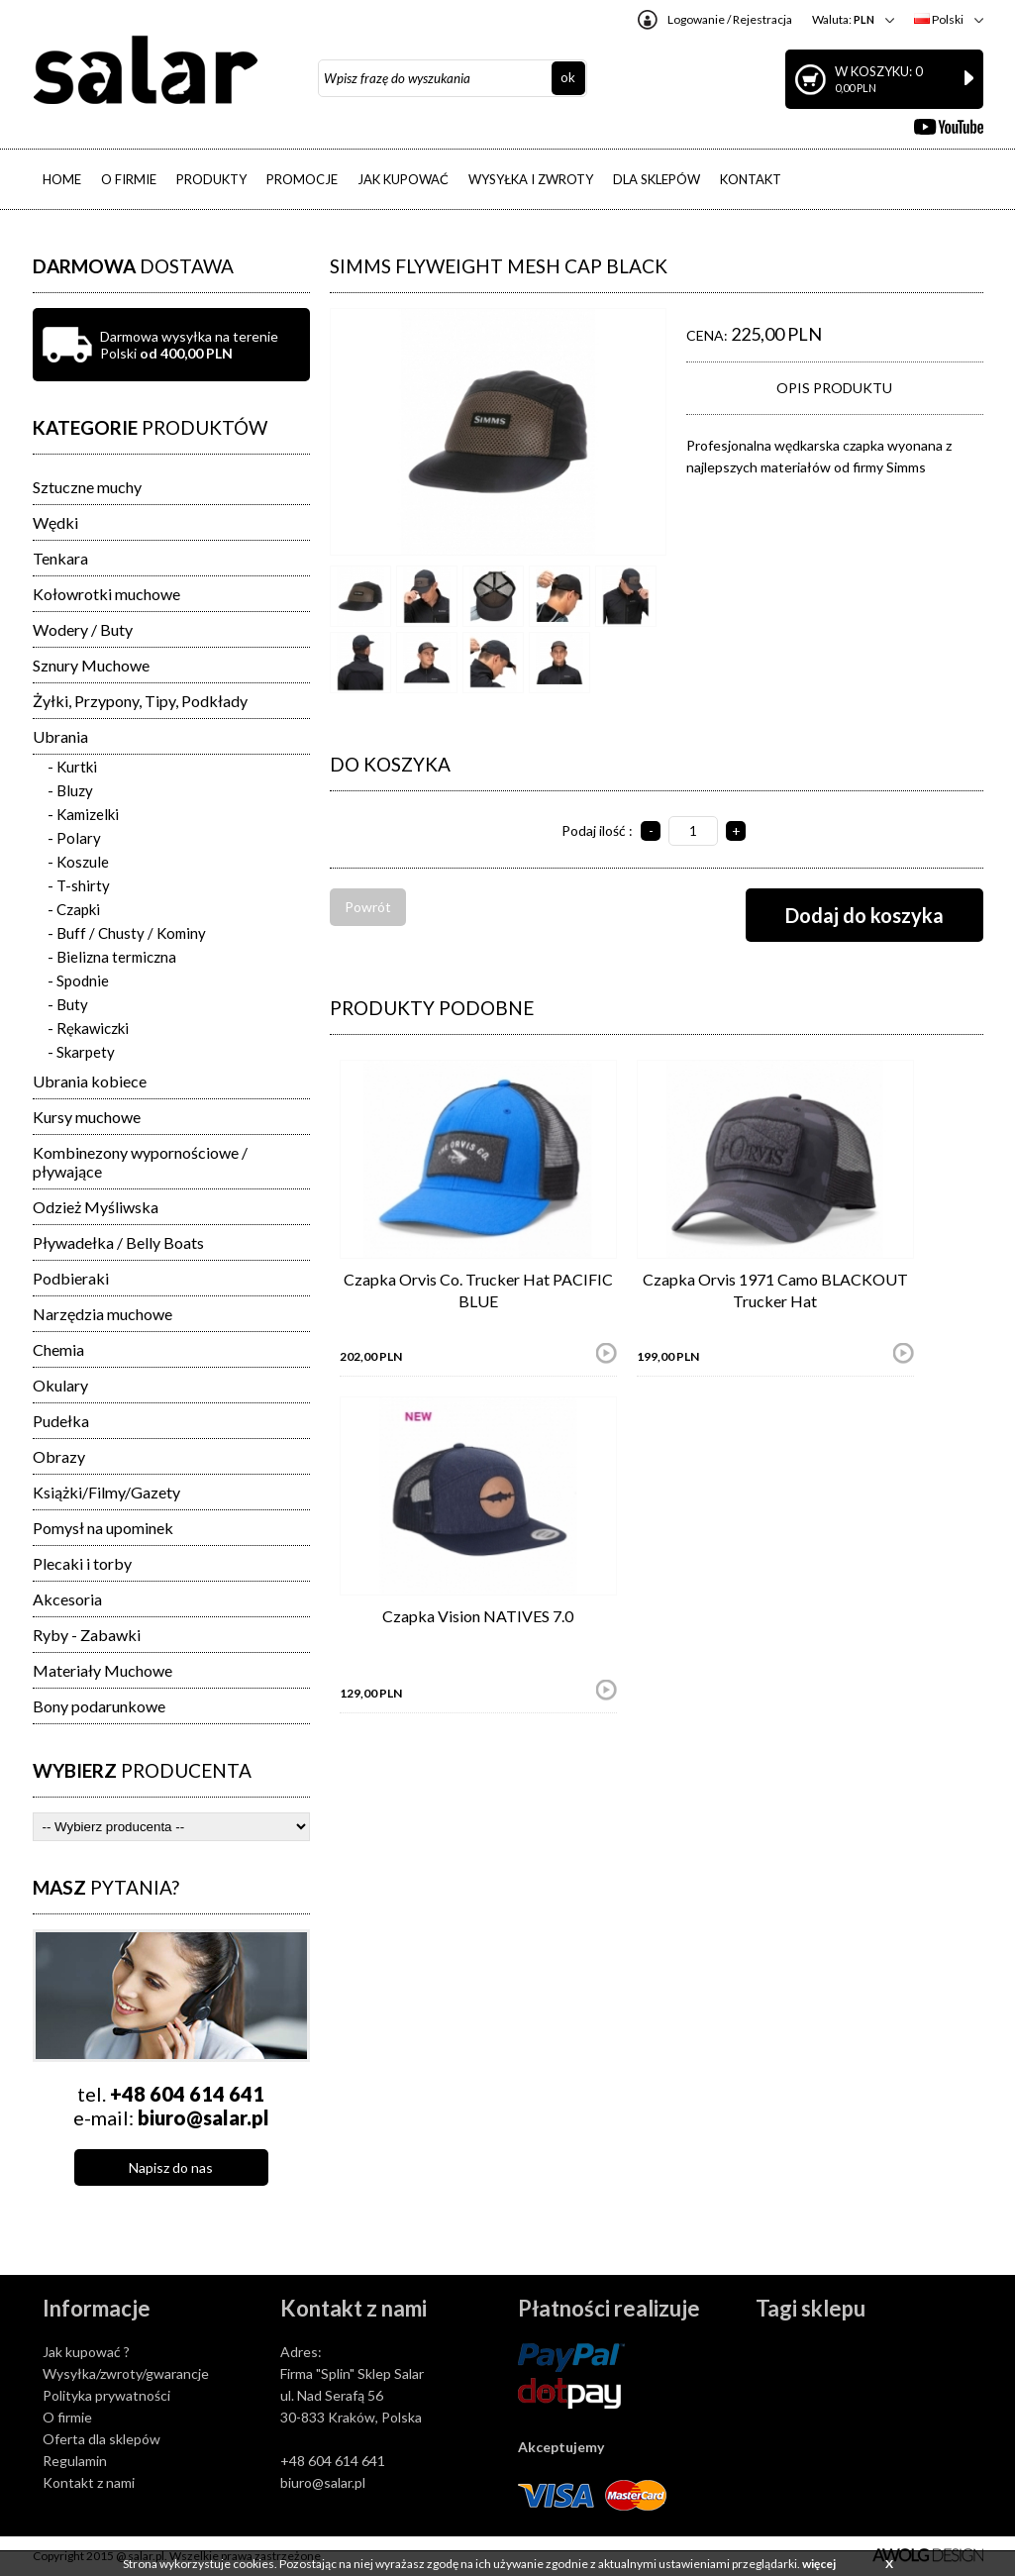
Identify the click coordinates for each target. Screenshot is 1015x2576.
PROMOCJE (302, 179)
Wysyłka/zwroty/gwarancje (126, 2373)
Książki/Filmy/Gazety (106, 1492)
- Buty (68, 1004)
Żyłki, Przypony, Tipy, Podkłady (140, 700)
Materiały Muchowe (102, 1670)
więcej (819, 2563)
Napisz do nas (171, 2167)
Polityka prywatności (106, 2395)
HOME (62, 179)
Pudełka (61, 1420)
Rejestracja (762, 19)
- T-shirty (79, 885)
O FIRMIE (128, 179)
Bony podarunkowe (99, 1706)
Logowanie (696, 19)
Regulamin (75, 2460)
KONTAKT (750, 179)
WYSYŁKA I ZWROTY (530, 179)
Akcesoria (67, 1599)
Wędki (55, 522)
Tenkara (60, 558)
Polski (939, 19)
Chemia (58, 1349)
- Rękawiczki (88, 1028)
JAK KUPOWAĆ (403, 179)
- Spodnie (78, 980)
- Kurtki (72, 766)
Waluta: (843, 19)
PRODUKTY (211, 179)
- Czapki (74, 909)
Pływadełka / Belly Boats (118, 1242)
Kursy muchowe (87, 1116)
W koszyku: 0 (904, 78)
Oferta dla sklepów (101, 2438)
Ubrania (60, 736)
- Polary (74, 838)
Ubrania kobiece (90, 1081)
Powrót (368, 906)
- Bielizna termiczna (112, 957)
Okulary (60, 1385)
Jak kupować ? (86, 2351)
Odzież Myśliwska (95, 1206)
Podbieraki (71, 1278)
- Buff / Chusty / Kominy (127, 933)
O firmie (67, 2417)
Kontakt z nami (89, 2482)
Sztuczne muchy (87, 486)
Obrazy (59, 1456)
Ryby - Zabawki (87, 1634)
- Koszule (78, 862)
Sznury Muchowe (91, 665)
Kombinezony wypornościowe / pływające (140, 1162)
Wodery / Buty (83, 629)
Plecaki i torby (82, 1563)
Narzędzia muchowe (102, 1313)
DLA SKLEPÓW (656, 179)
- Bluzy (70, 790)
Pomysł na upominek (103, 1527)
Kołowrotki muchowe (106, 593)
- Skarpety (81, 1052)
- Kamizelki (83, 814)
